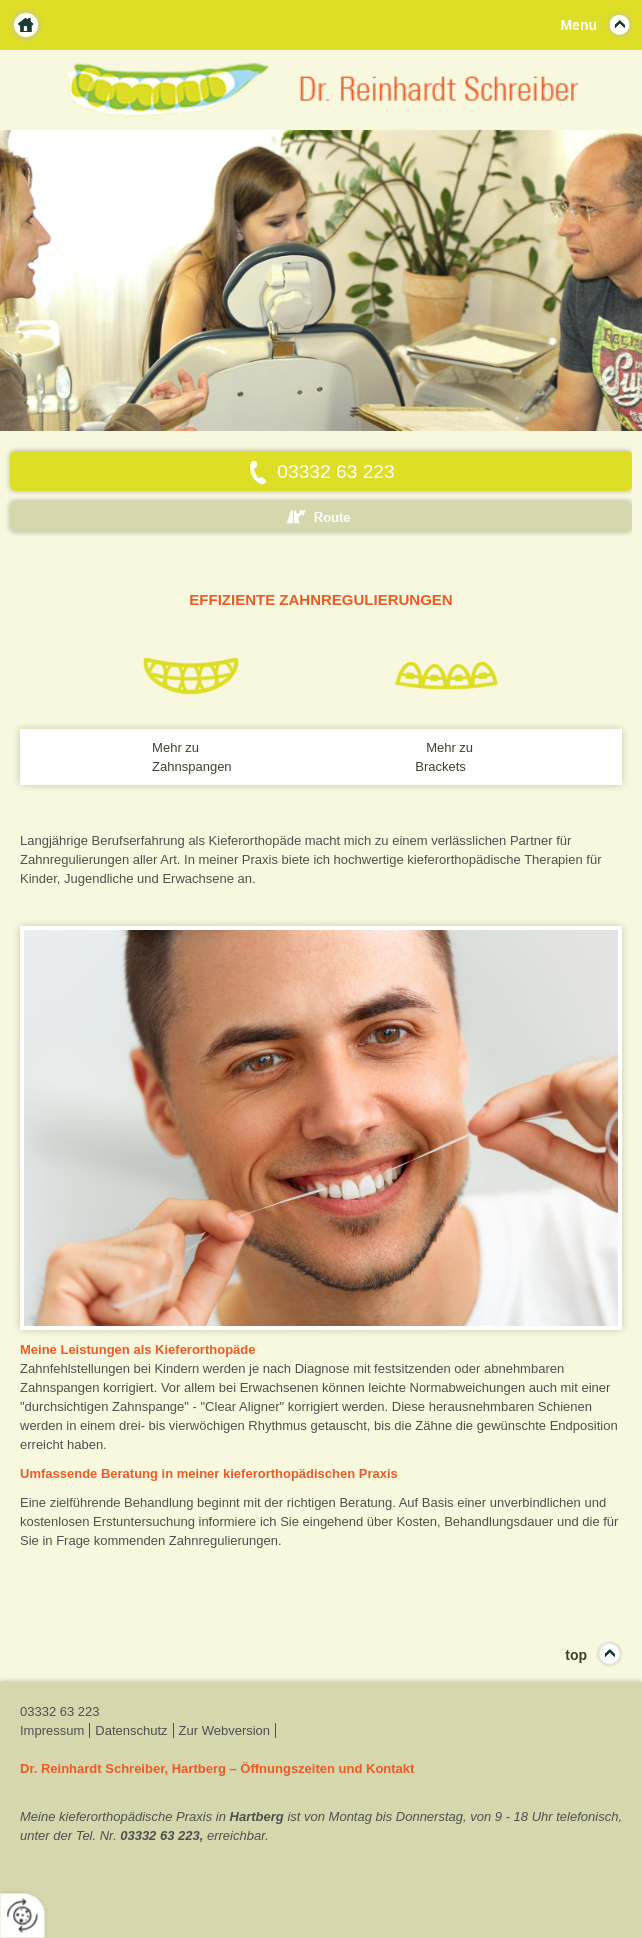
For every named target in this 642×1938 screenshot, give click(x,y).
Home (26, 25)
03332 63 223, (161, 1835)
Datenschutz (131, 1730)
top (576, 1655)
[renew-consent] (22, 1915)
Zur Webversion (225, 1730)
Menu (578, 25)
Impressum (52, 1730)
